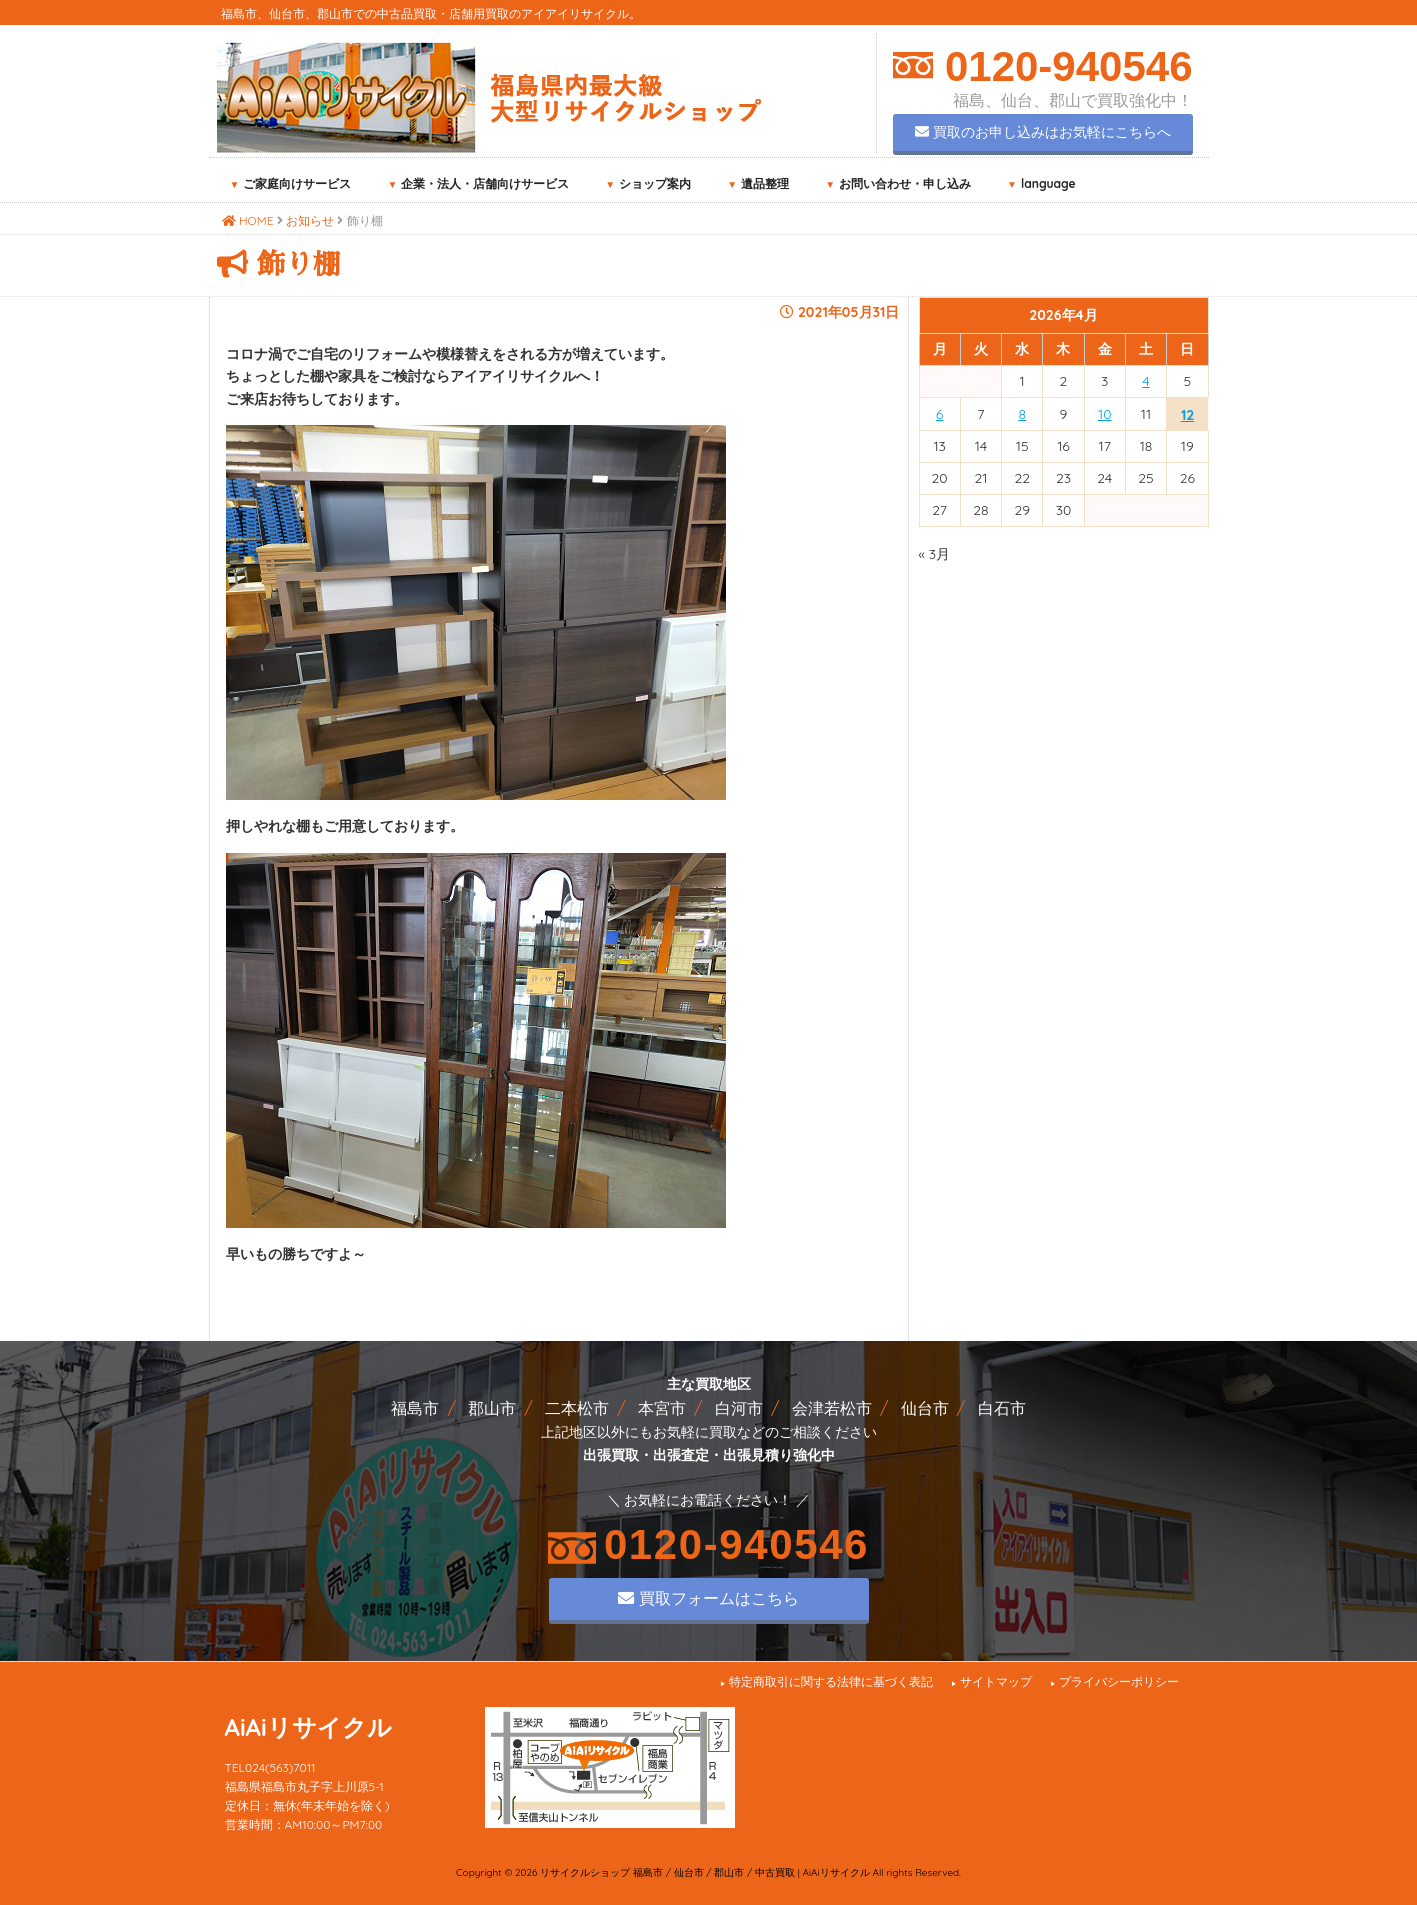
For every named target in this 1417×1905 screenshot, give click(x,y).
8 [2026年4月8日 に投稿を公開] (1022, 414)
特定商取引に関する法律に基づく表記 (831, 1681)
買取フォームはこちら (708, 1598)
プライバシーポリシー (1119, 1681)
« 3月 (935, 554)
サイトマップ (996, 1681)
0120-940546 (1062, 66)
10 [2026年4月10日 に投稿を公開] (1105, 414)
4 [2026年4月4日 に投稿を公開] (1145, 381)
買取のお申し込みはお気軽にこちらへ (1043, 132)
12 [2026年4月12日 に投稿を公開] (1187, 415)
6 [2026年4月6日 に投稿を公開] (940, 414)
